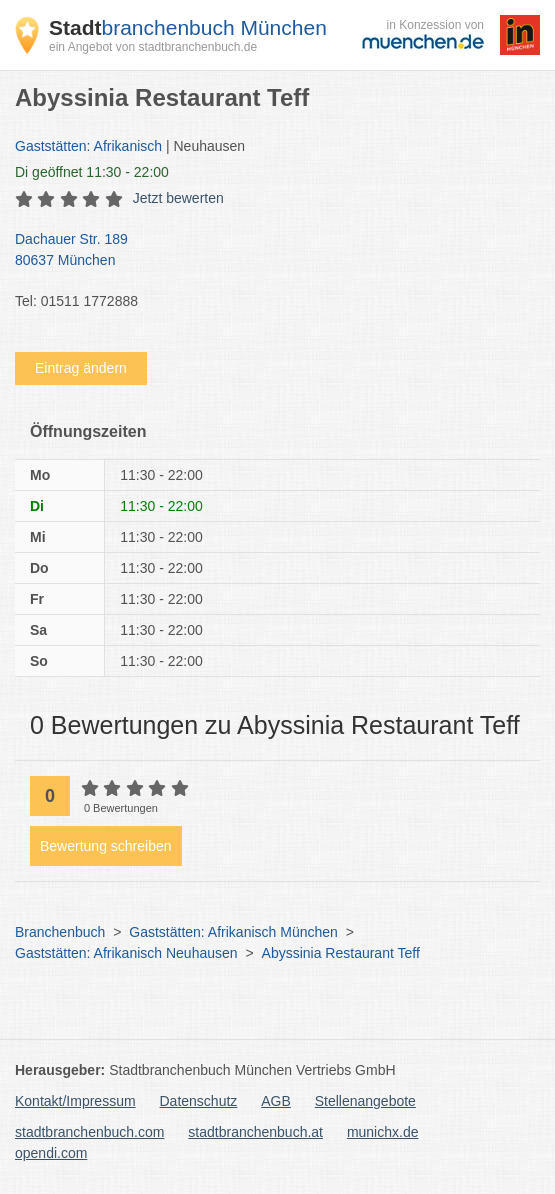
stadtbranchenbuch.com (89, 1132)
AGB (276, 1101)
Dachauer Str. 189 (267, 251)
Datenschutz (199, 1101)
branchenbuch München (188, 27)
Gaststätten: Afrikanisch (88, 146)
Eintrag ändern (81, 368)
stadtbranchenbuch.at (255, 1132)
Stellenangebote (365, 1101)
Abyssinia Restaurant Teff (341, 953)
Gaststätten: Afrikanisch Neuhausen (126, 953)
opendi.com (51, 1153)
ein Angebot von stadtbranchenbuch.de (153, 47)
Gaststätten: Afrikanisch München (233, 932)
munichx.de (383, 1132)
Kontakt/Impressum (75, 1101)
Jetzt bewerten (178, 198)
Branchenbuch (60, 932)
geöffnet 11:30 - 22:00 (92, 172)
